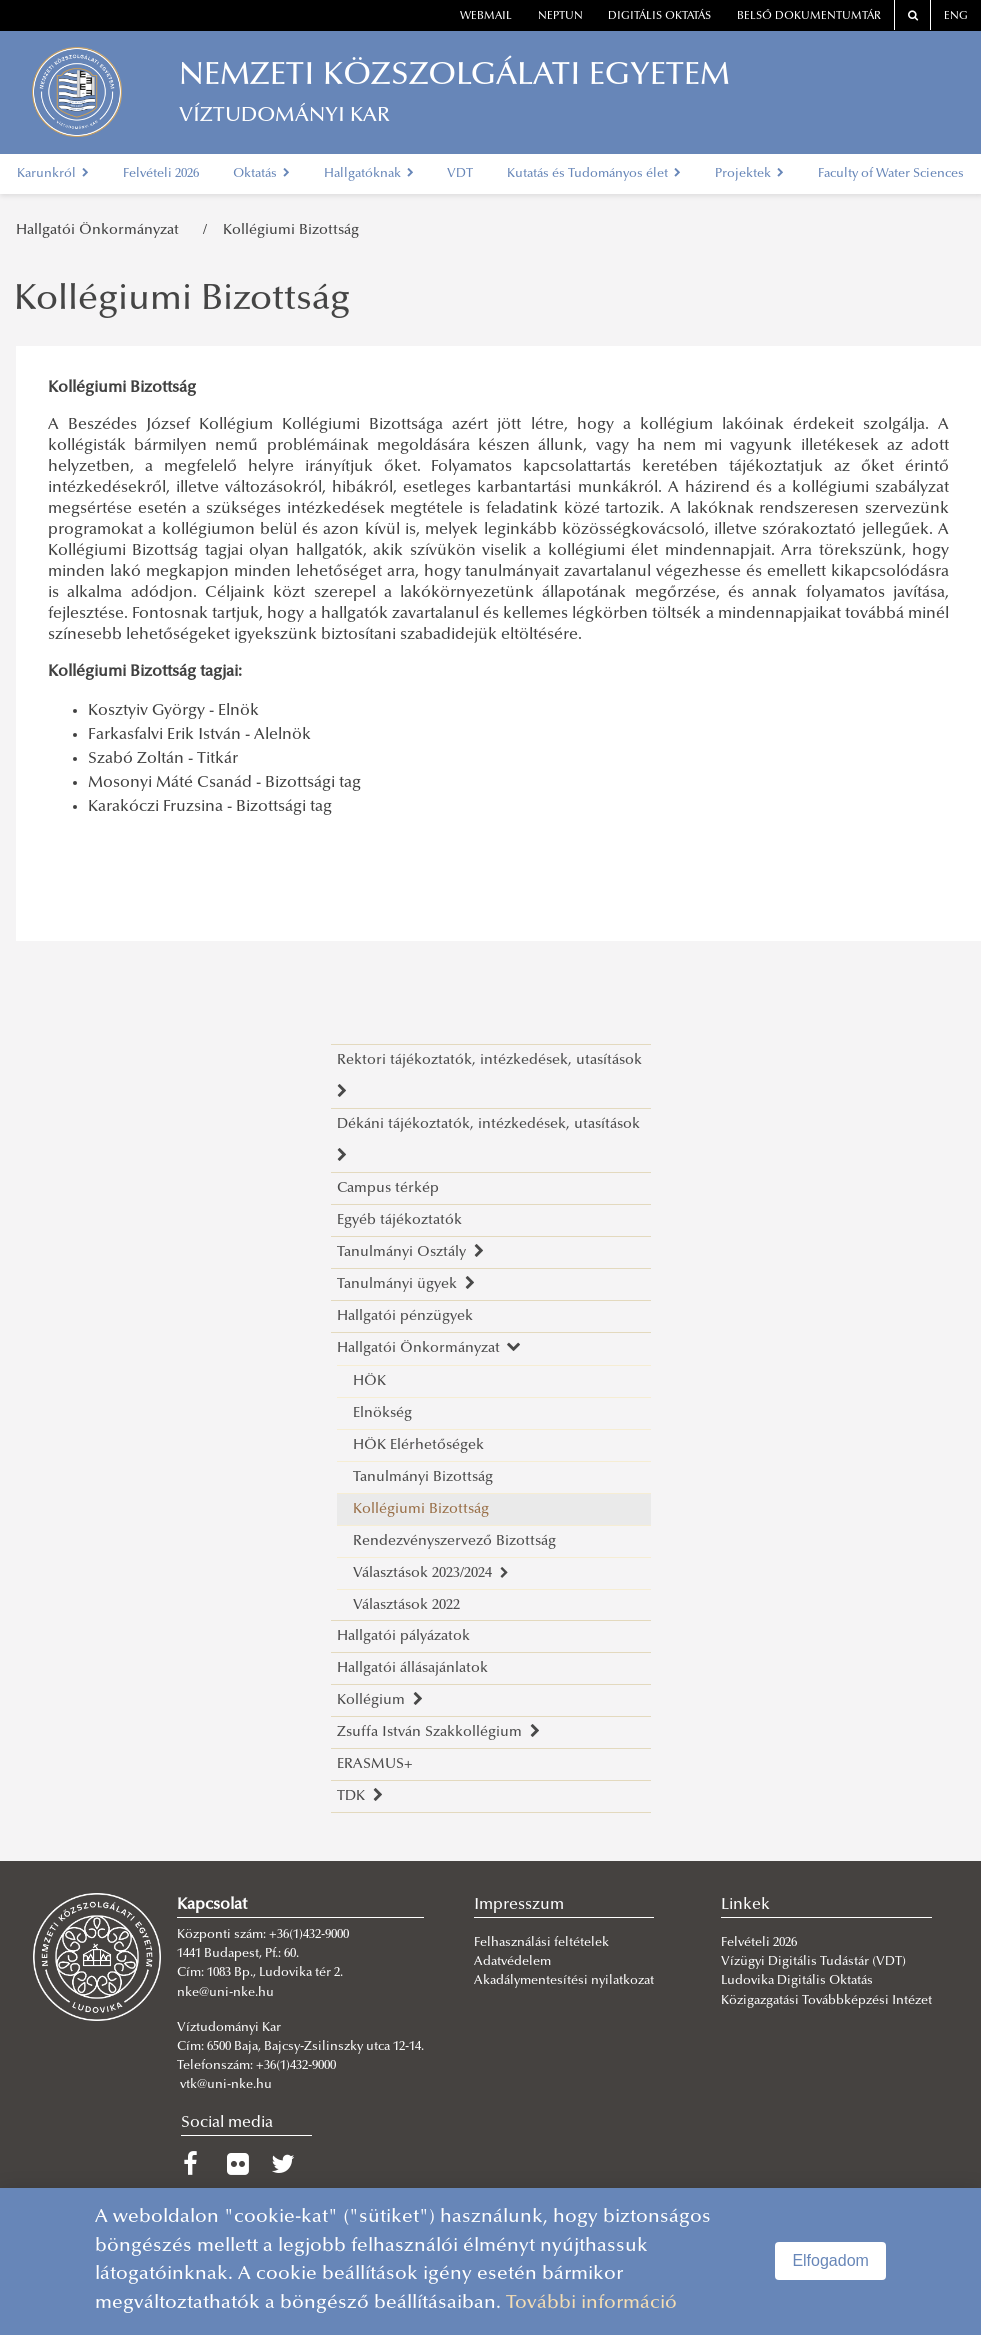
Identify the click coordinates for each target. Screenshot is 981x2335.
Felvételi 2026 (161, 174)
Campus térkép (388, 1188)
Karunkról (53, 174)
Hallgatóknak (369, 174)
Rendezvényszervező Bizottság (454, 1541)
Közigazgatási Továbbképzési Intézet (826, 2001)
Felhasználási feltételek (541, 1943)
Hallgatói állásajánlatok (412, 1668)
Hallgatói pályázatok (403, 1636)
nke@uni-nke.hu (225, 1993)
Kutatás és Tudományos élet (594, 174)
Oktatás (261, 174)
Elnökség (382, 1413)
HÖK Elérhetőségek (418, 1445)
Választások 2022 (406, 1605)
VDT (460, 174)
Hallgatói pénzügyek (405, 1316)
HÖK (369, 1381)
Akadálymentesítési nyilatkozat (564, 1981)
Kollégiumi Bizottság (291, 230)
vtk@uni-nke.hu (226, 2085)
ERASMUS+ (375, 1764)
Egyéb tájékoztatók (399, 1220)
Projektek (749, 174)
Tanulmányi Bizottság (423, 1477)
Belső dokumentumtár (809, 16)
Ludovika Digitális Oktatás (797, 1981)
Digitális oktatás (659, 16)
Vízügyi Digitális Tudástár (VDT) (815, 1962)
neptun (560, 16)
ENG (956, 16)
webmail (486, 16)
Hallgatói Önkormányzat (101, 230)
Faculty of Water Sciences (891, 174)
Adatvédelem (512, 1962)
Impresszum (519, 1905)
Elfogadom (830, 2260)
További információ (591, 2303)
